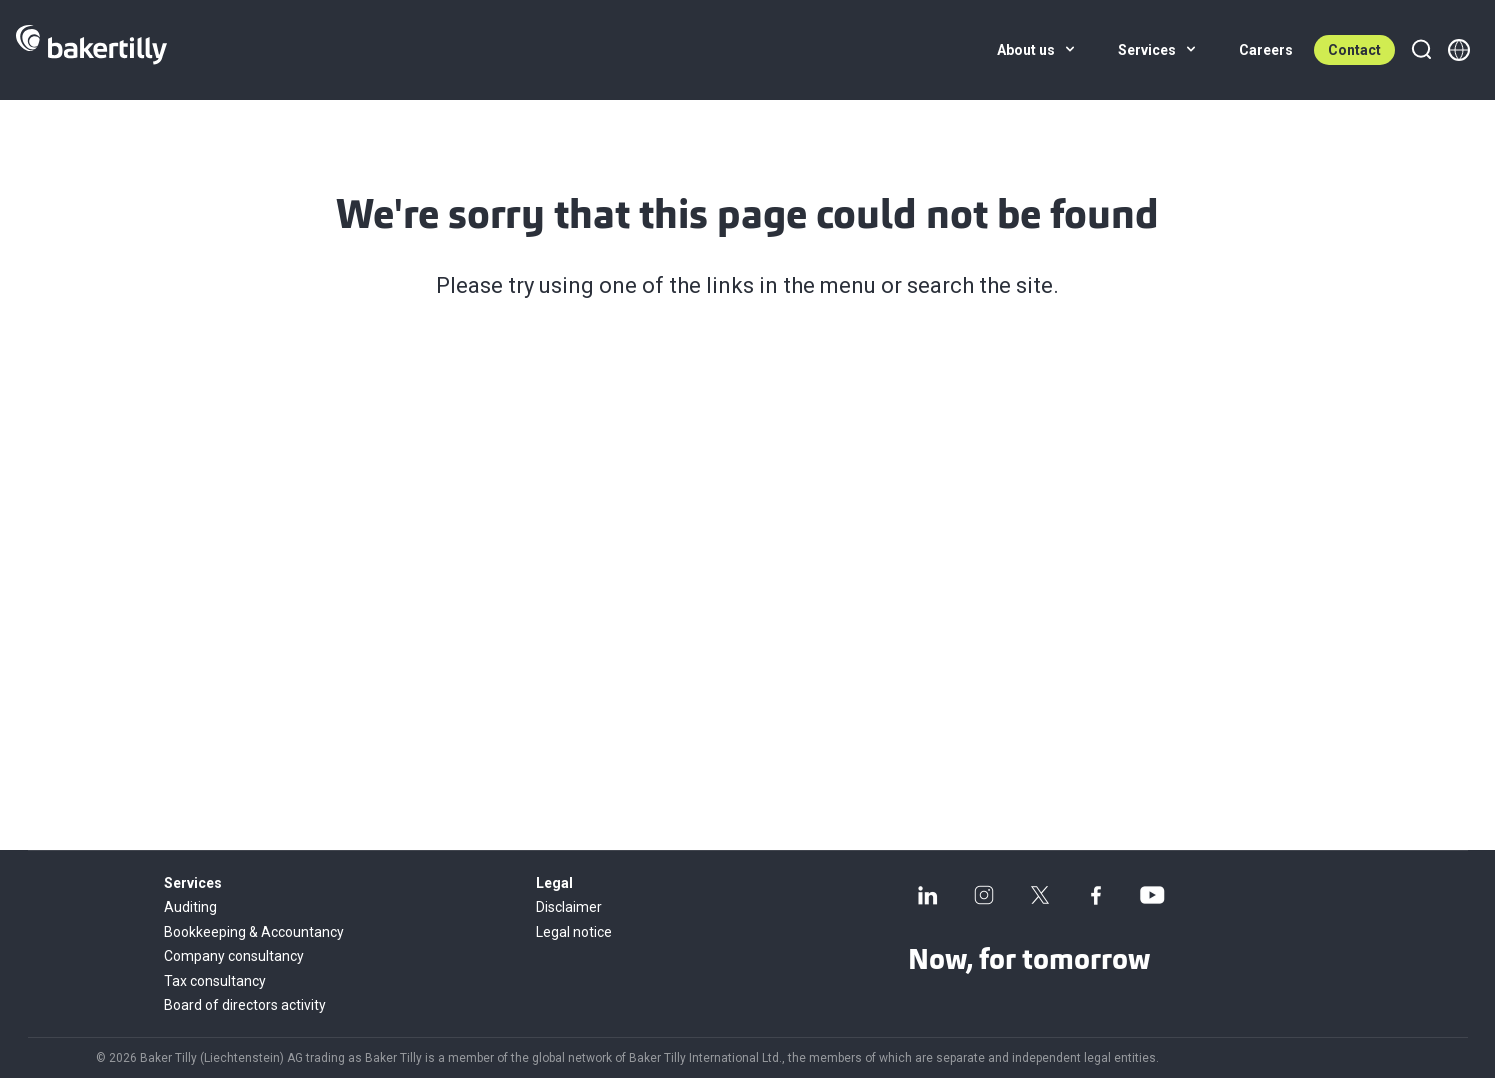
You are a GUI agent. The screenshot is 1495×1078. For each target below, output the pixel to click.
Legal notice (574, 932)
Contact (1354, 50)
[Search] (1421, 50)
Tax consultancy (215, 981)
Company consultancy (234, 956)
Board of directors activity (245, 1005)
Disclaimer (569, 907)
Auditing (190, 907)
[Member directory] (1459, 50)
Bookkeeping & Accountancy (254, 932)
